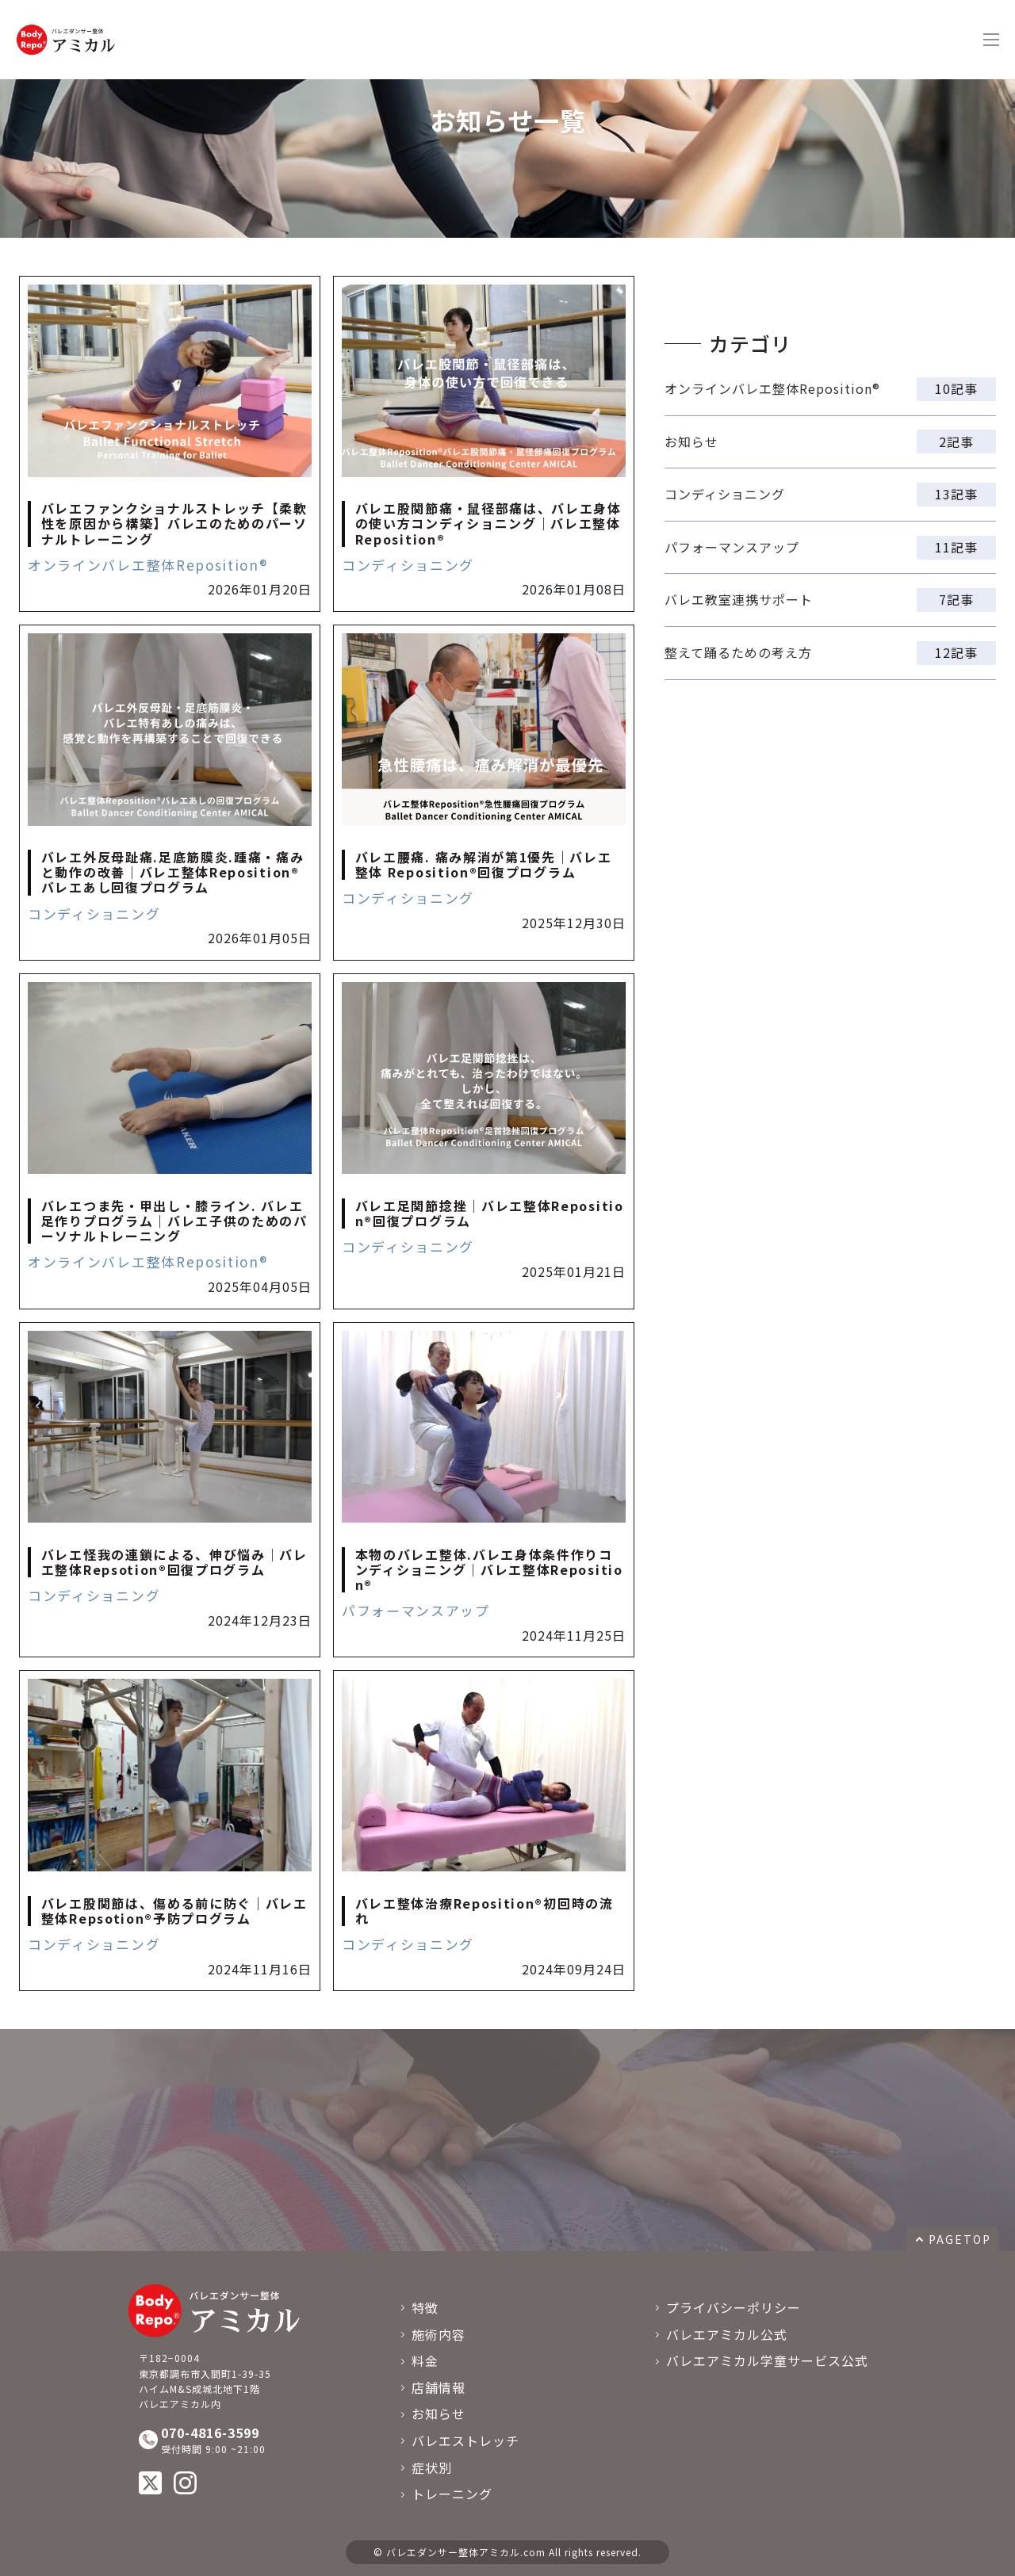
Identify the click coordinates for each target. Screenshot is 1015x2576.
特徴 (425, 2307)
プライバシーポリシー (733, 2307)
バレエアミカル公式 (726, 2334)
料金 (425, 2360)
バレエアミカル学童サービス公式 (767, 2360)
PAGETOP (960, 2239)
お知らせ (438, 2413)
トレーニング (452, 2493)
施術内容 (438, 2334)
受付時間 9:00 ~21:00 (239, 2439)
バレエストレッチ (465, 2440)
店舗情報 (438, 2387)
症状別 (432, 2467)
